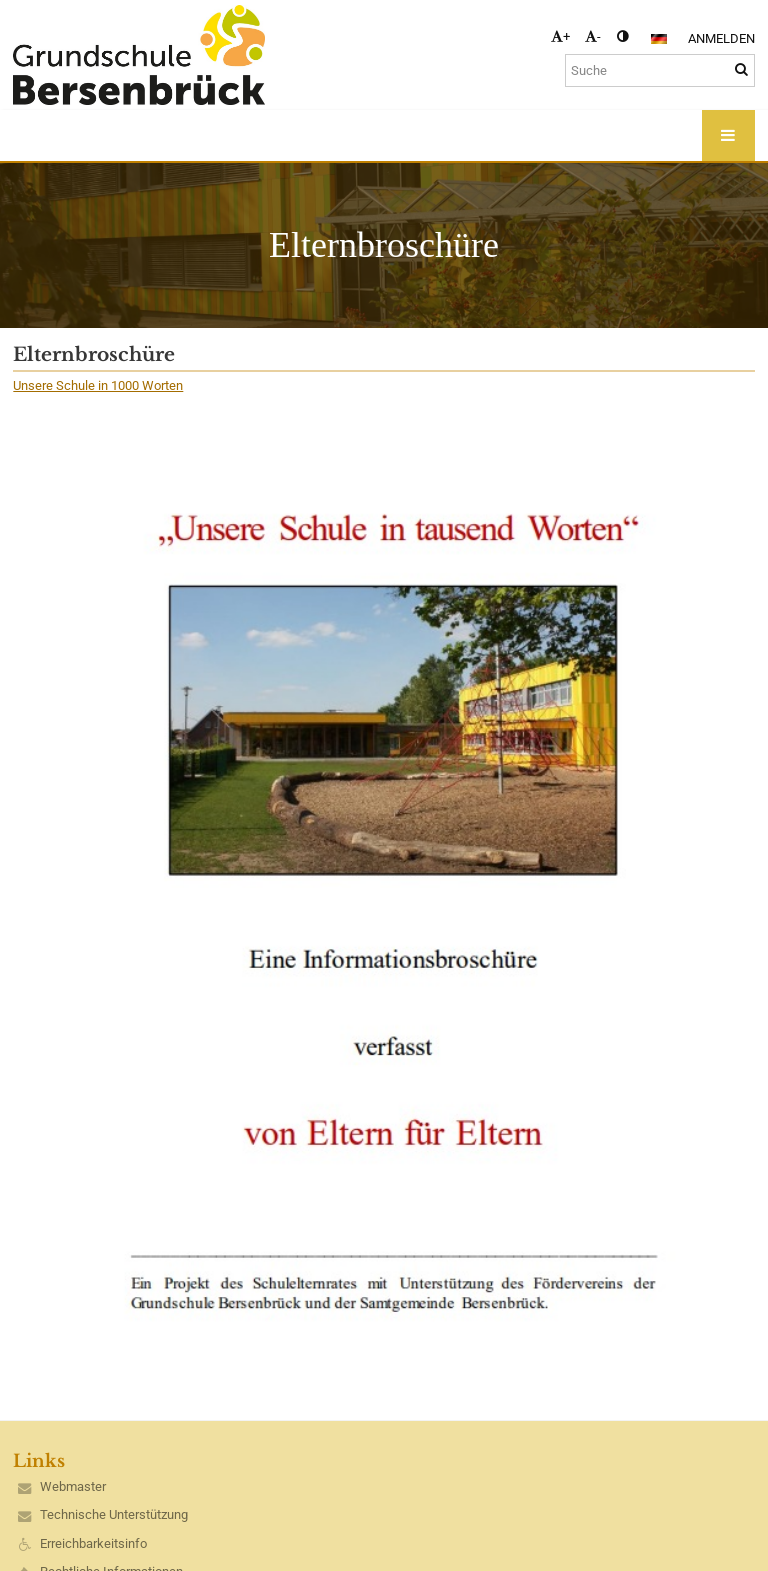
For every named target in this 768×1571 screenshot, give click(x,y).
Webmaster (73, 1486)
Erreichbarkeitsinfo (93, 1543)
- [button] (593, 36)
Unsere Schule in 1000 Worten (98, 385)
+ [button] (560, 36)
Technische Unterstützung (114, 1514)
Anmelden (721, 38)
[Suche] (660, 70)
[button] (659, 39)
